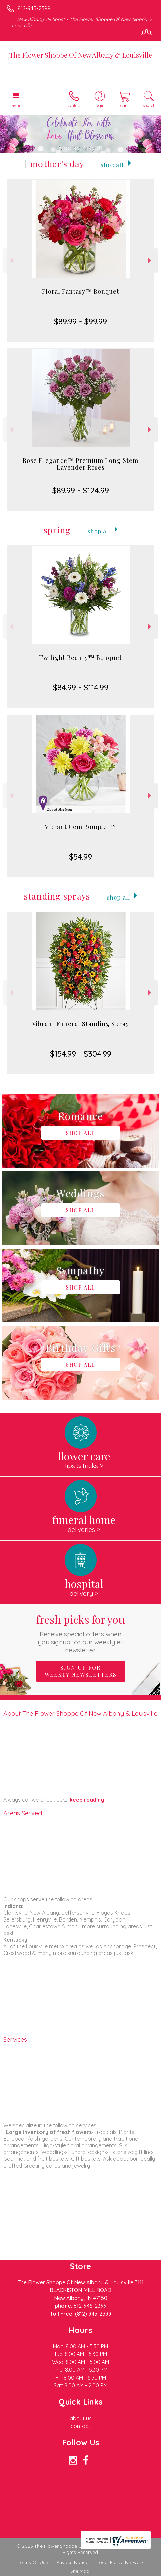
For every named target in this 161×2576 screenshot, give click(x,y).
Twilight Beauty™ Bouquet (80, 657)
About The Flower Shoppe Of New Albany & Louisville (80, 1713)
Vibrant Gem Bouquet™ (80, 827)
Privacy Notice (72, 2562)
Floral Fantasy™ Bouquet (80, 291)
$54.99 (80, 857)
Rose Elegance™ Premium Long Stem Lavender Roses (80, 463)
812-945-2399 (34, 8)
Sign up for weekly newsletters (81, 1671)
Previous (10, 260)
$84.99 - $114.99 (80, 687)
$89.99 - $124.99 (80, 490)
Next (150, 260)
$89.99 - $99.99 (80, 321)
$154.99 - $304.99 (80, 1054)
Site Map (79, 2571)
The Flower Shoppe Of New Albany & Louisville (80, 54)
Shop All (112, 164)
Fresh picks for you (80, 1633)
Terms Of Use (33, 2562)
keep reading (87, 1799)
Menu (16, 105)
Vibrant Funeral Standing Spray (80, 1024)
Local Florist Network (120, 2562)
